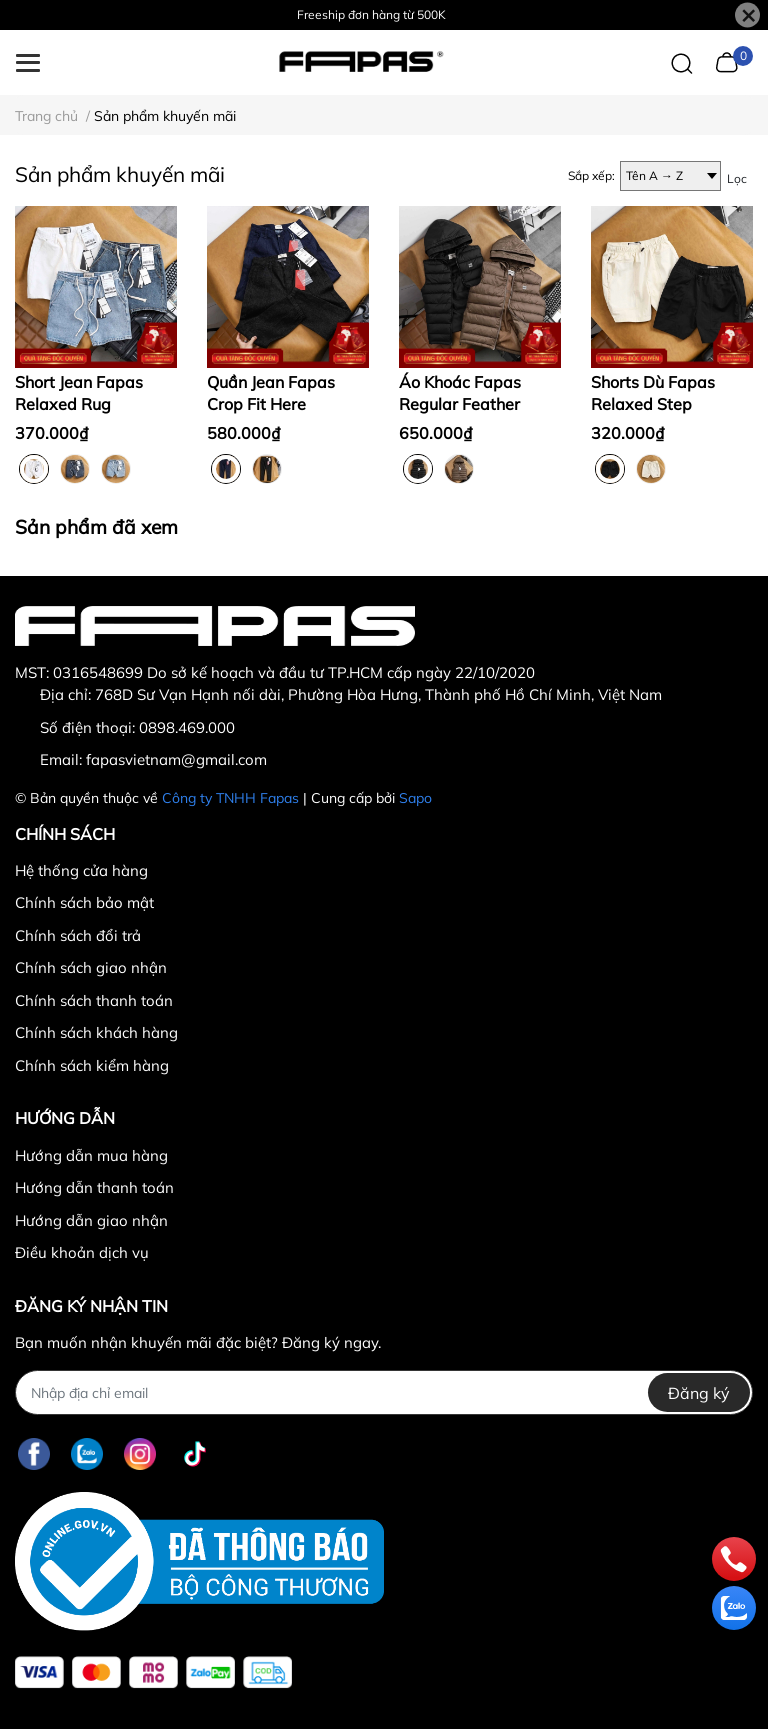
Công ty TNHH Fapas (230, 798)
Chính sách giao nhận (91, 967)
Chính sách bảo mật (84, 902)
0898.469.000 (187, 727)
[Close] (747, 15)
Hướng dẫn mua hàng (91, 1155)
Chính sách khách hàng (96, 1032)
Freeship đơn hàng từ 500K (371, 14)
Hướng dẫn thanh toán (94, 1187)
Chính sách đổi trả (78, 935)
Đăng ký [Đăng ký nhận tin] (699, 1393)
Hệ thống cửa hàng (81, 870)
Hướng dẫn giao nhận (91, 1220)
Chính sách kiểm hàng (92, 1065)
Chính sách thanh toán (94, 1000)
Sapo (415, 798)
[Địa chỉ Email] (384, 1392)
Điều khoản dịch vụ (82, 1252)
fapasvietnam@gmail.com (176, 759)
